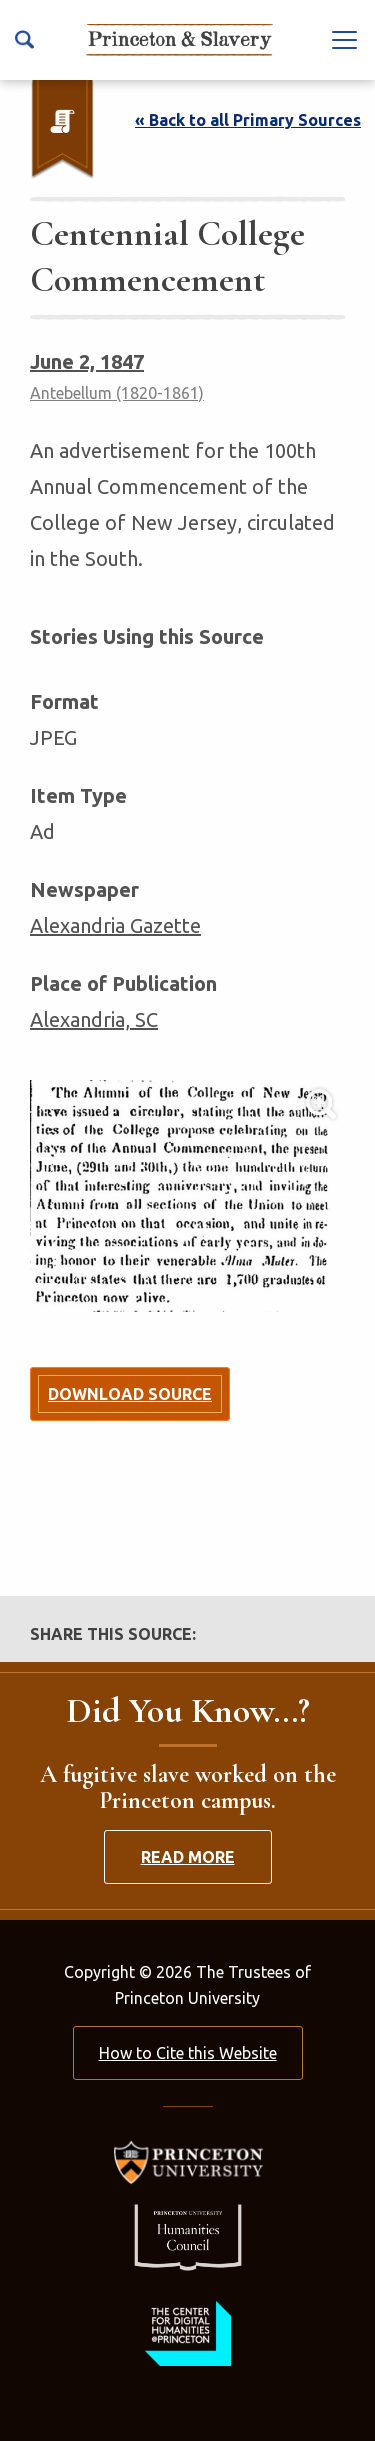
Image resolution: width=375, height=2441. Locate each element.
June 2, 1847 (87, 361)
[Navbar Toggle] (345, 39)
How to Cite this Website (188, 2053)
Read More (188, 1857)
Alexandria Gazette (115, 925)
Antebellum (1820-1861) (117, 393)
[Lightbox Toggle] (187, 1196)
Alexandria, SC (94, 1019)
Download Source (130, 1394)
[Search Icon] (24, 39)
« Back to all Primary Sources (248, 120)
